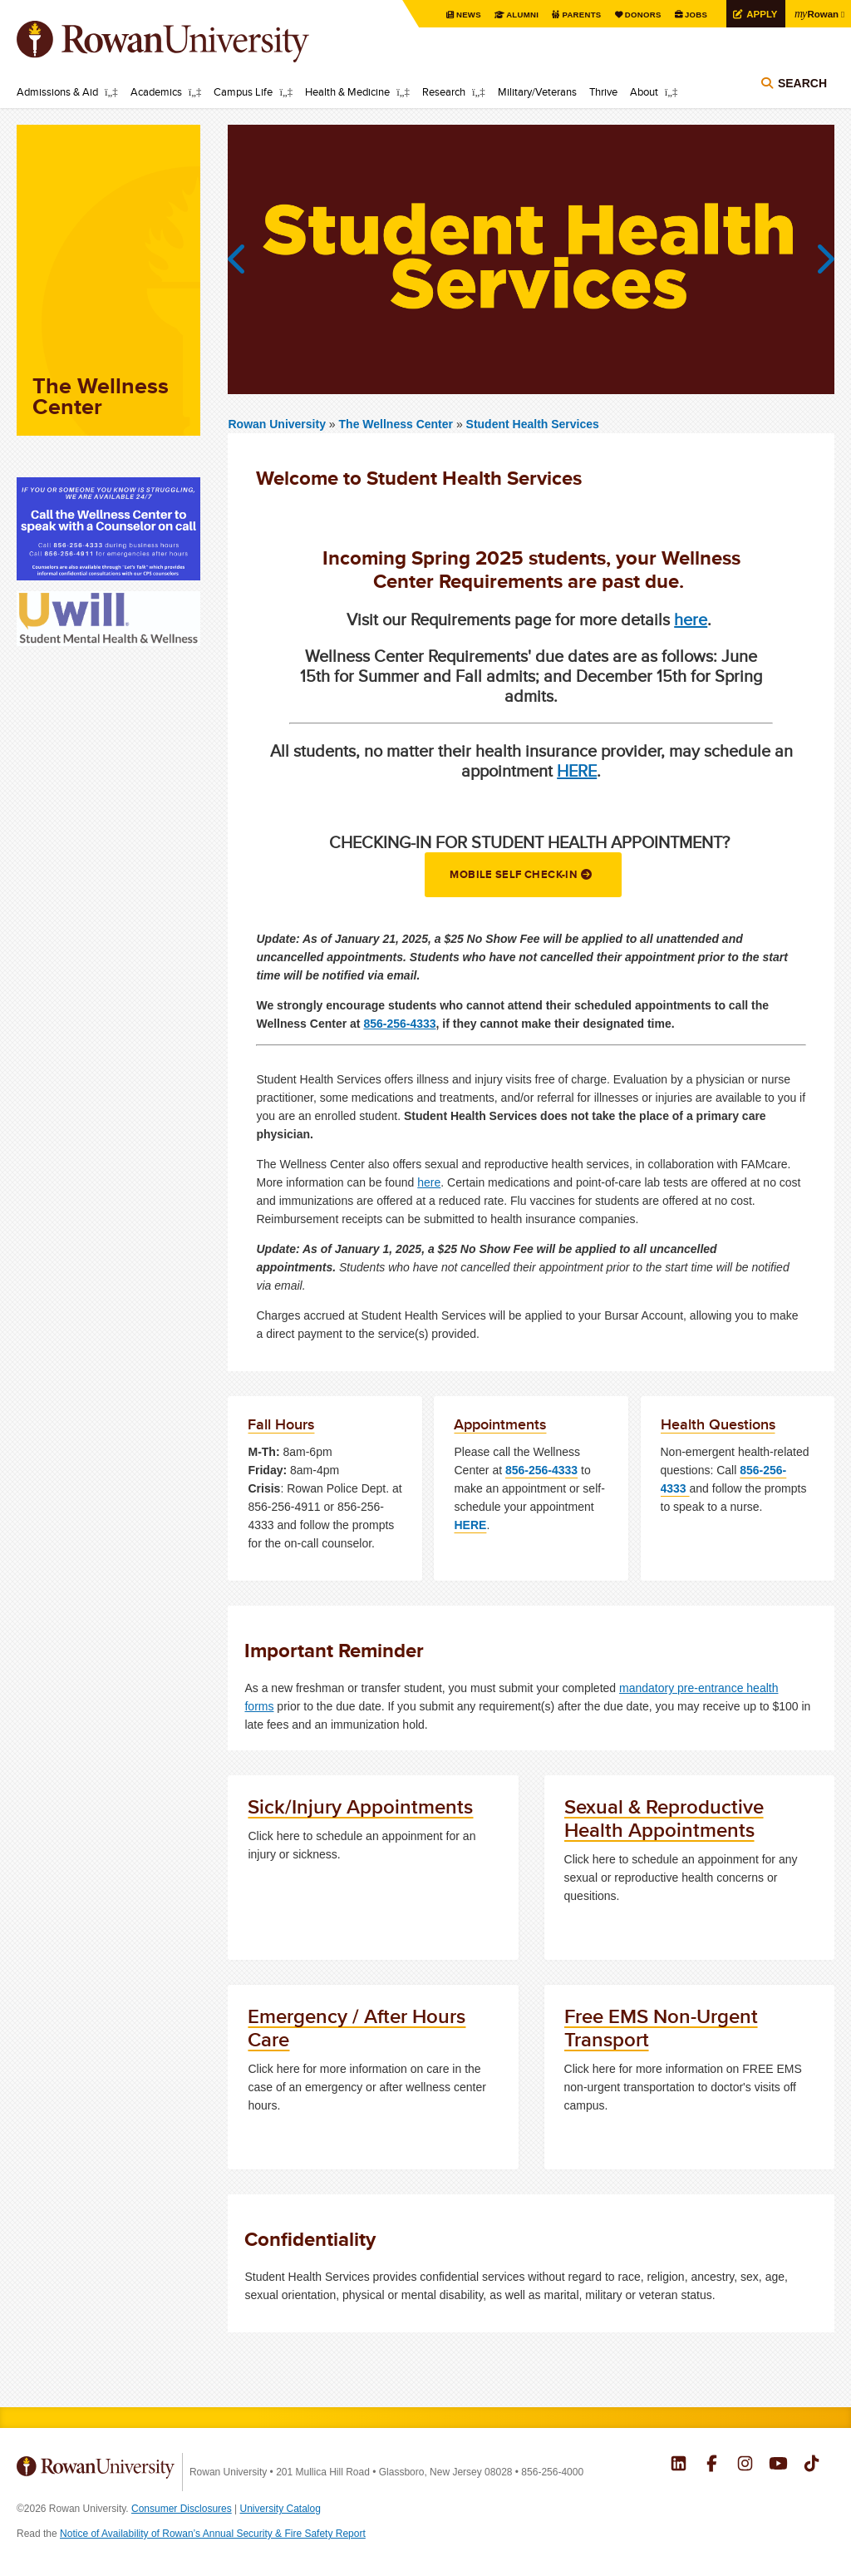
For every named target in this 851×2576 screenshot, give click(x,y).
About (644, 91)
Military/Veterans (537, 91)
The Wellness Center (397, 424)
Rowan (815, 13)
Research (443, 91)
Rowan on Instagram (745, 2465)
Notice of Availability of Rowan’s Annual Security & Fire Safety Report (213, 2533)
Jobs (692, 14)
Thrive (603, 91)
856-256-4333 (399, 1023)
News (462, 14)
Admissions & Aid (57, 91)
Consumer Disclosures (181, 2508)
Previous (244, 259)
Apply (759, 13)
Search (802, 84)
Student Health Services (532, 424)
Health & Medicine (347, 91)
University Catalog (280, 2508)
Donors (638, 14)
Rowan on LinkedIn (678, 2465)
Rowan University (187, 41)
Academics (156, 91)
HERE (577, 770)
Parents (577, 14)
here (690, 619)
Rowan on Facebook (711, 2465)
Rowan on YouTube (778, 2465)
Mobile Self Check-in (513, 874)
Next (817, 259)
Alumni (517, 14)
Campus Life (243, 91)
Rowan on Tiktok (811, 2465)
